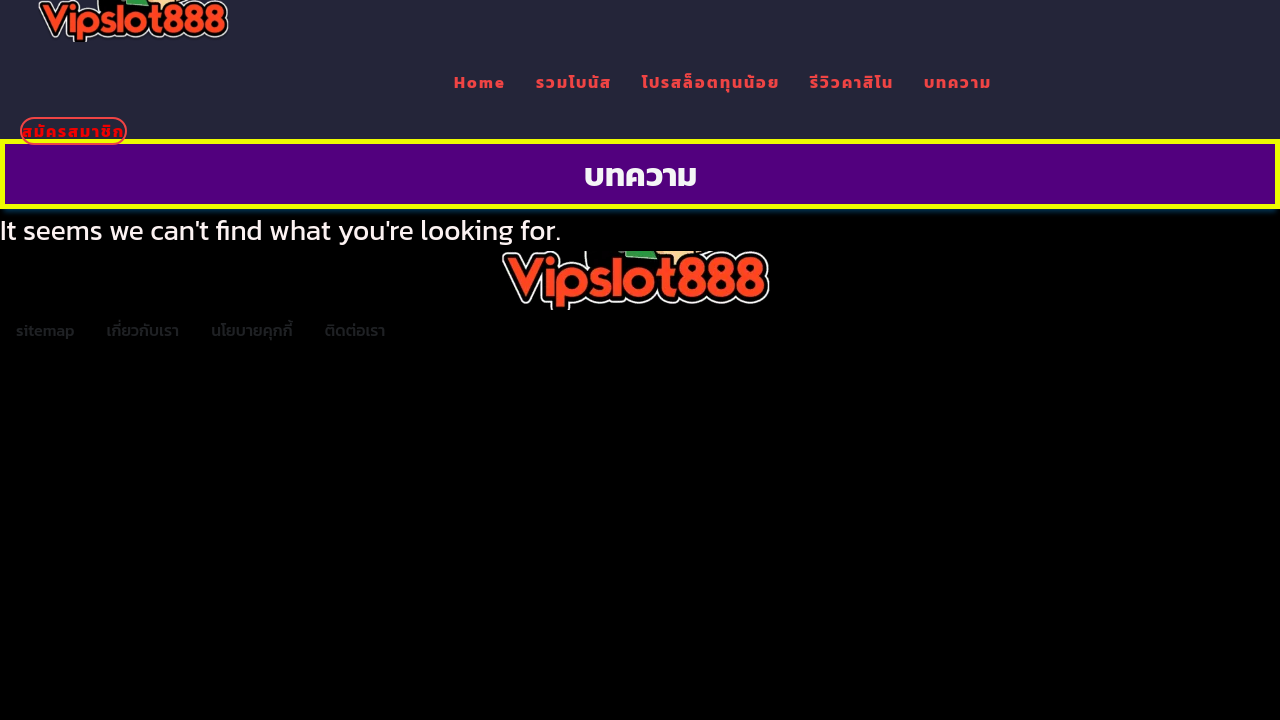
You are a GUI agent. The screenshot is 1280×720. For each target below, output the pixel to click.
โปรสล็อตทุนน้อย (711, 82)
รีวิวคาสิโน (852, 82)
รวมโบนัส (574, 82)
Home (480, 82)
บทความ (958, 82)
